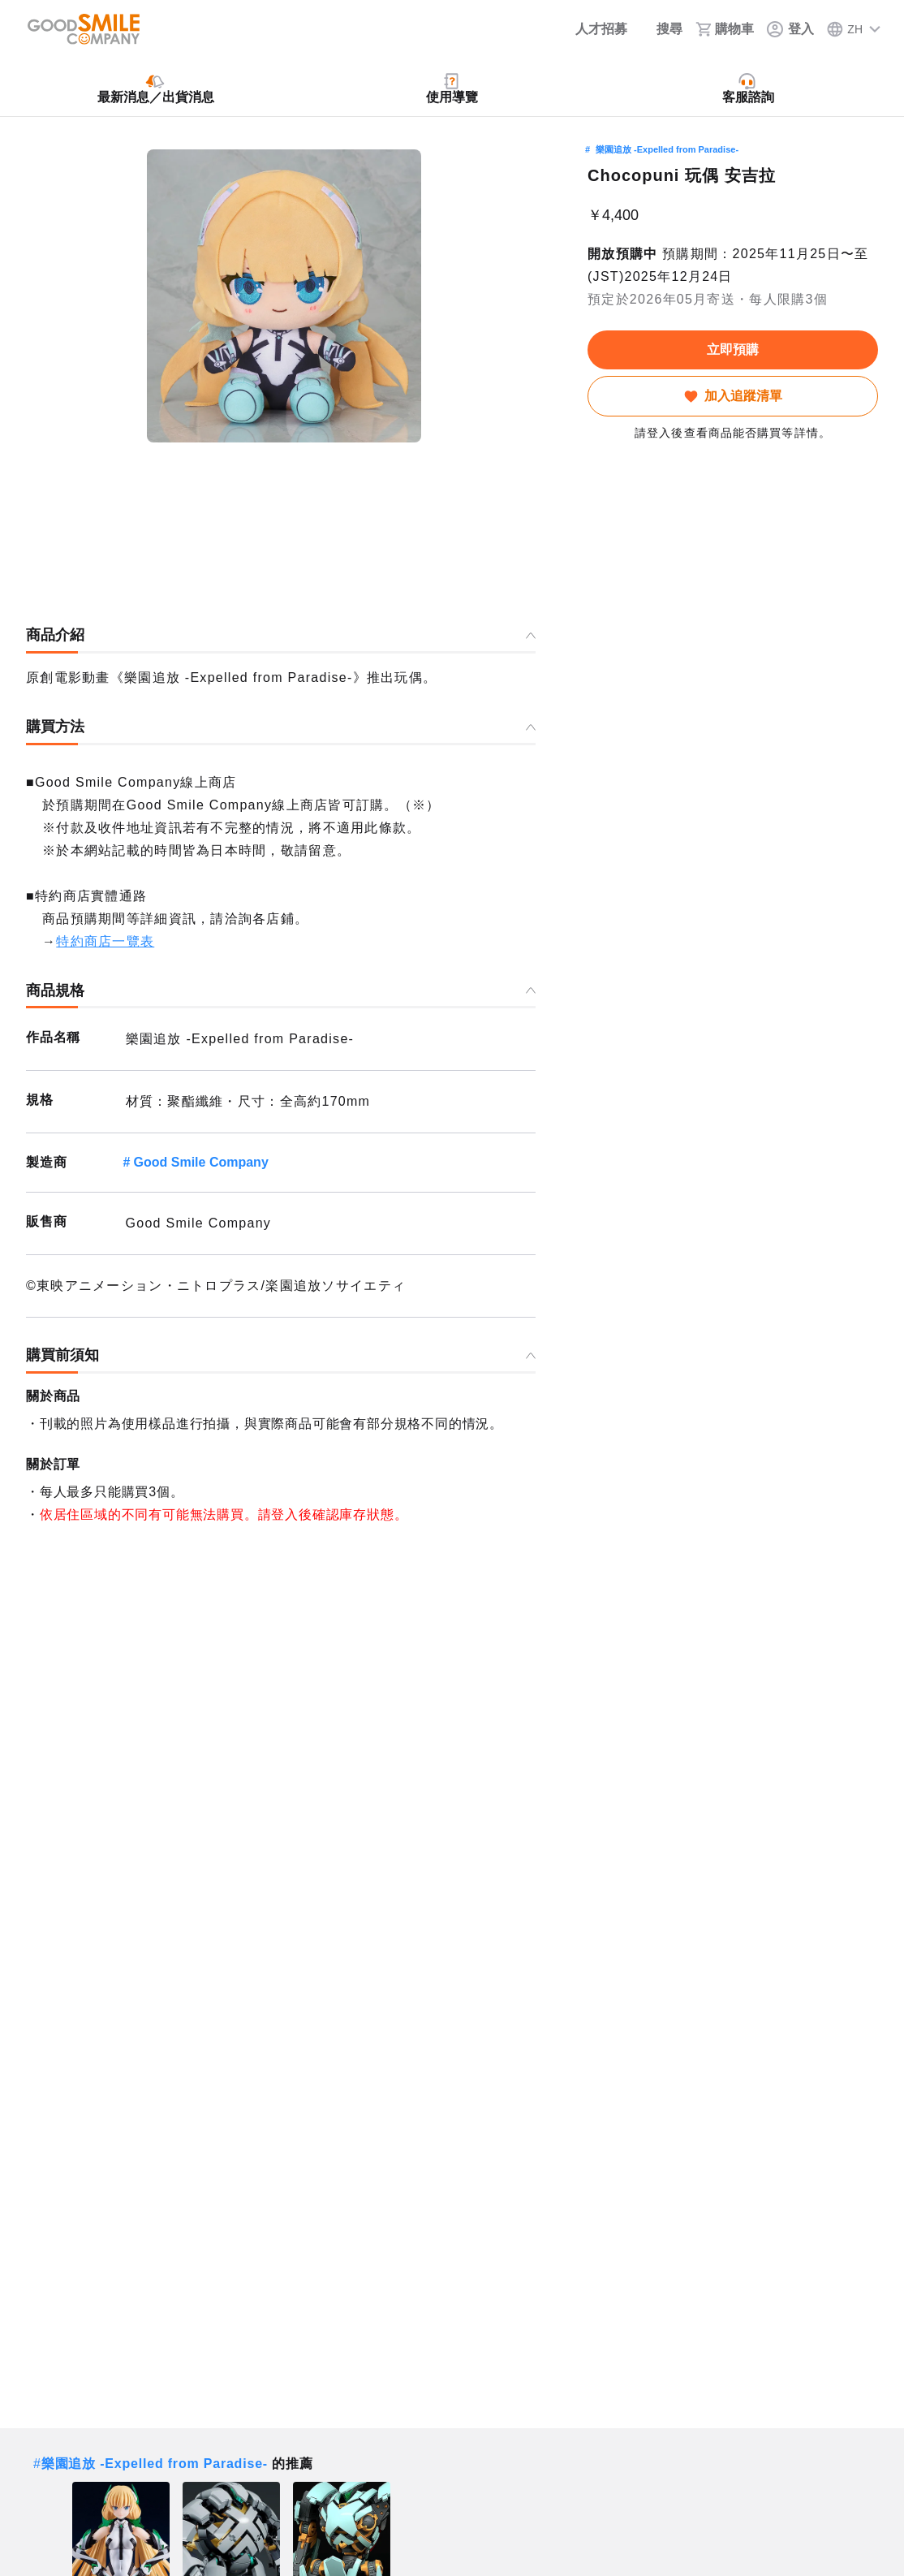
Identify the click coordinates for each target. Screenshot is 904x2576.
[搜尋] (661, 29)
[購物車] (724, 29)
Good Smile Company (201, 1162)
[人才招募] (590, 29)
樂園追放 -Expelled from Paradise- (667, 149)
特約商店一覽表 (105, 941)
